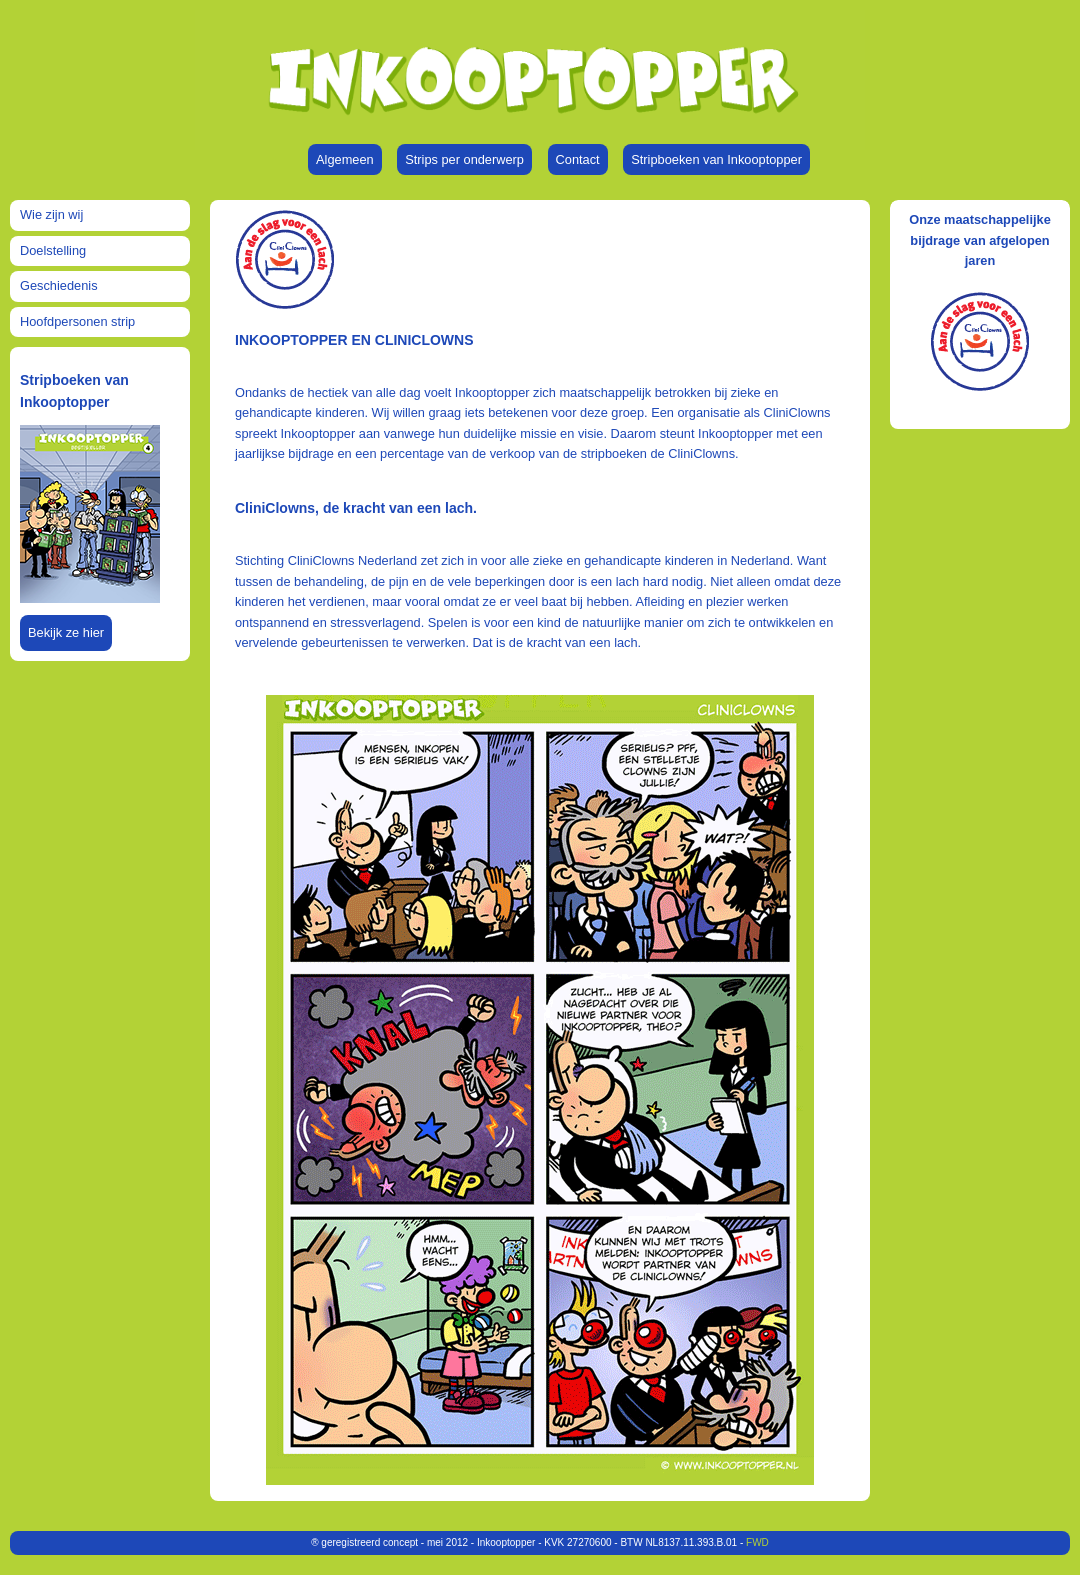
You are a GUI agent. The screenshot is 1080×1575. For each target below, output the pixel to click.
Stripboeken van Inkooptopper (716, 159)
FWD (757, 1542)
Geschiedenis (59, 285)
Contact (578, 159)
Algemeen (345, 159)
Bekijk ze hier (66, 632)
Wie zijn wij (51, 214)
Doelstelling (53, 250)
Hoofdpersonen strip (77, 321)
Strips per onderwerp (464, 159)
